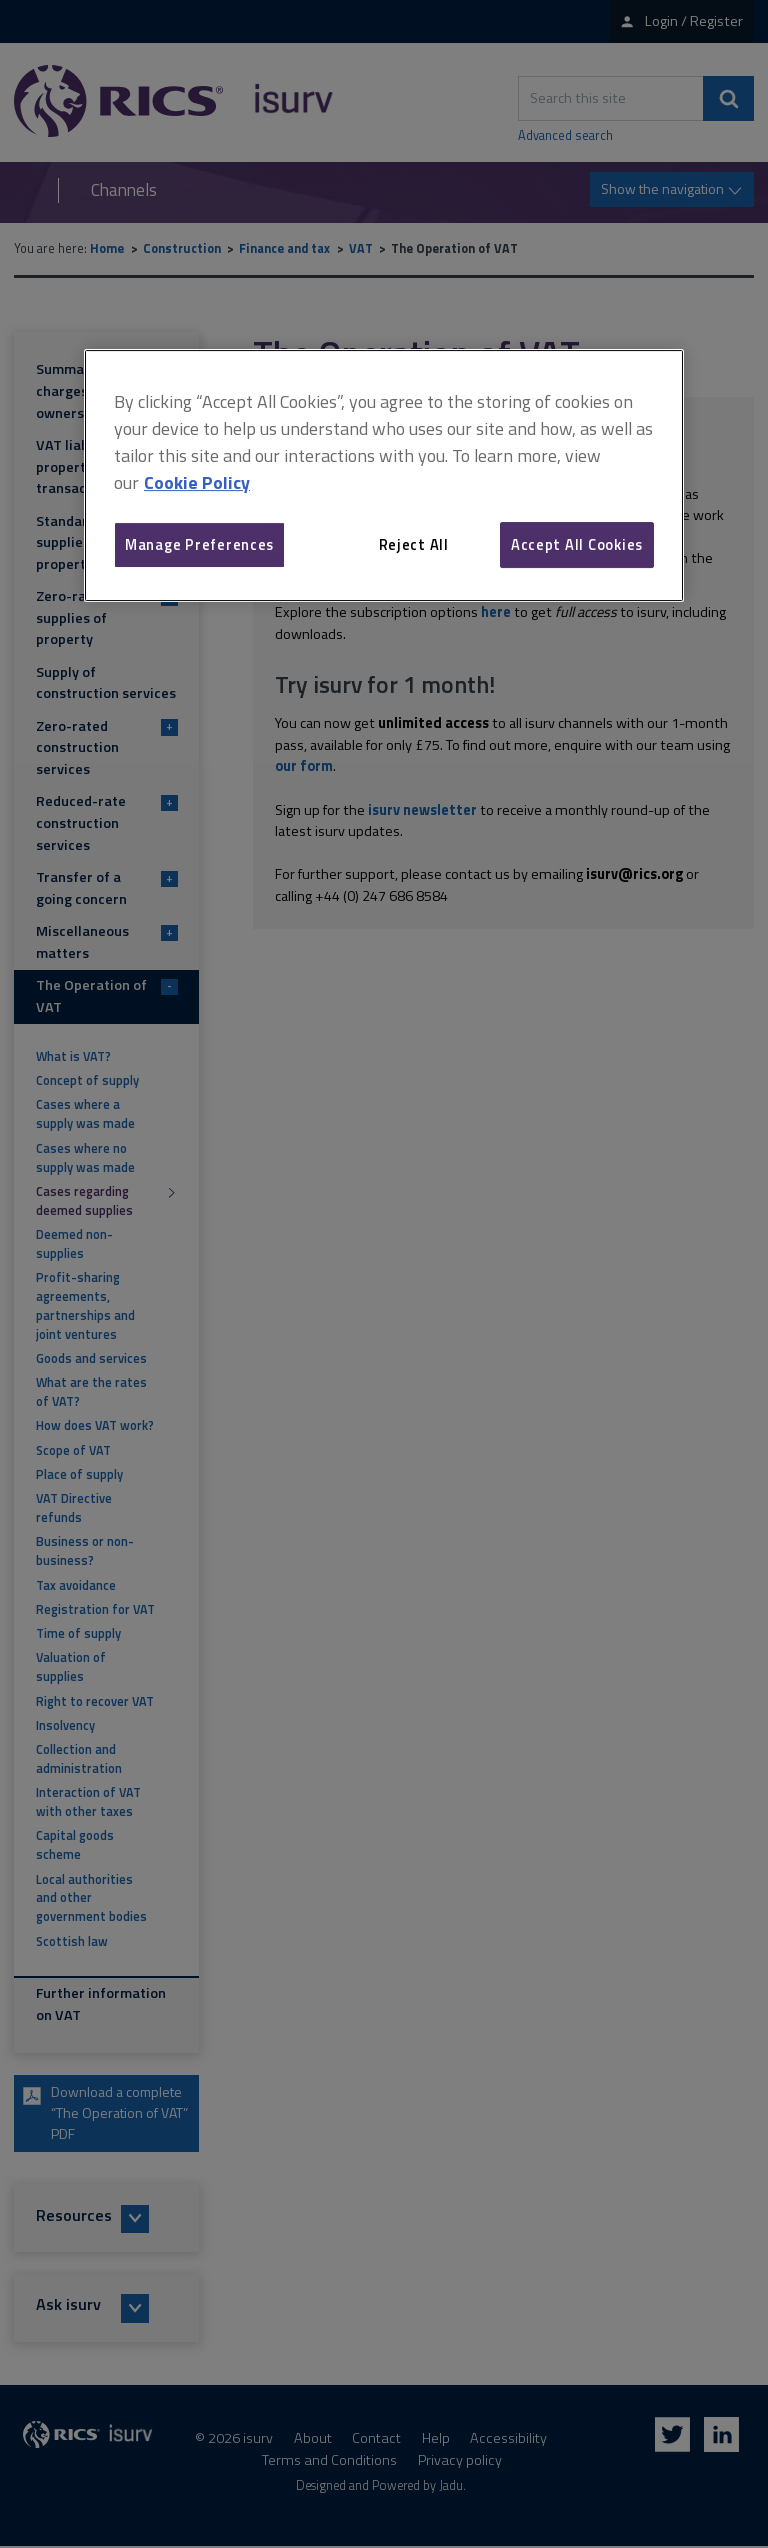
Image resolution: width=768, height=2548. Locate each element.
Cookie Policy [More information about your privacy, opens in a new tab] (197, 482)
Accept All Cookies (577, 544)
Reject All (414, 544)
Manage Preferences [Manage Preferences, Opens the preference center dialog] (199, 544)
